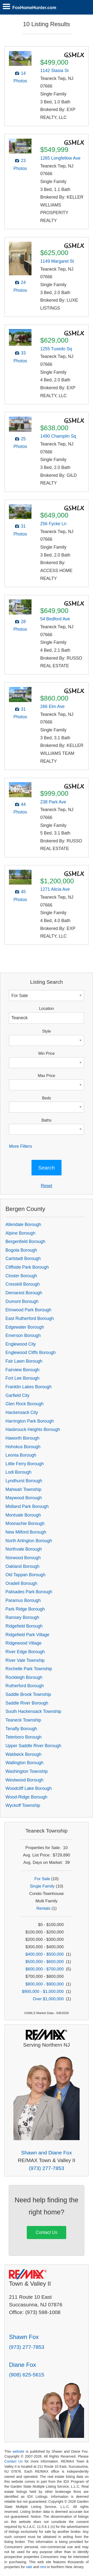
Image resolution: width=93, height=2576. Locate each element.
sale (29, 2567)
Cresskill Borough (22, 1284)
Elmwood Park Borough (28, 1309)
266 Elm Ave (52, 706)
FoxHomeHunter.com (34, 7)
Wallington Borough (24, 1762)
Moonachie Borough (24, 1523)
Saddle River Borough (26, 1703)
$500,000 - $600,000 (45, 1961)
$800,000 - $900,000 (45, 1984)
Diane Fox (22, 2364)
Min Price (46, 1053)
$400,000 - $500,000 (45, 1954)
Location (46, 1008)
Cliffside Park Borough (27, 1267)
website (18, 2451)
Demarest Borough (23, 1292)
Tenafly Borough (21, 1728)
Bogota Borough (21, 1250)
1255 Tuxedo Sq (56, 348)
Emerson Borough (23, 1335)
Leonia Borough (20, 1455)
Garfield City (17, 1395)
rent (43, 2567)
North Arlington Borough (28, 1540)
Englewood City (20, 1344)
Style (46, 1031)
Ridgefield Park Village (27, 1634)
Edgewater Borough (24, 1327)
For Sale (42, 1878)
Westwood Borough (24, 1780)
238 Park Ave (53, 801)
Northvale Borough (23, 1549)
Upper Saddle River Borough (33, 1745)
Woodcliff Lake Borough (28, 1788)
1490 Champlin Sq (58, 436)
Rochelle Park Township (28, 1668)
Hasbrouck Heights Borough (32, 1429)
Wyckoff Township (22, 1805)
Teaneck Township (23, 1720)
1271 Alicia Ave (55, 889)
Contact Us (46, 2232)
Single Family (42, 1886)
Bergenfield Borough (25, 1241)
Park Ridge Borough (25, 1609)
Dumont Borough (21, 1301)
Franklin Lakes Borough (28, 1386)
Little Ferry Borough (24, 1463)
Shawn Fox (24, 2337)
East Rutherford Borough (29, 1318)
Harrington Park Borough (29, 1421)
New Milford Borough (25, 1532)
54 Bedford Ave (55, 618)
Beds (46, 1098)
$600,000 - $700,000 (45, 1969)
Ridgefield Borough (24, 1626)
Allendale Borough (23, 1224)
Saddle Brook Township (28, 1694)
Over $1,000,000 (48, 1999)
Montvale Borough (23, 1515)
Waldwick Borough (23, 1754)
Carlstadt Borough (23, 1258)
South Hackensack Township (33, 1711)
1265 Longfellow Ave (60, 158)
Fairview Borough (22, 1369)
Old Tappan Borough (25, 1574)
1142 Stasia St (54, 70)
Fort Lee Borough (22, 1378)
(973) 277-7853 (46, 2168)
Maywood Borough (23, 1497)
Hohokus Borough (22, 1446)
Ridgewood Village (23, 1643)
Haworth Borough (22, 1438)
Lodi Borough (18, 1472)
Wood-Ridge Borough (26, 1797)
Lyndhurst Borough (23, 1480)
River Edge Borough (25, 1651)
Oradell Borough (21, 1583)
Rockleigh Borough (23, 1677)
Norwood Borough (23, 1557)
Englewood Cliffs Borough (30, 1352)
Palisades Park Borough (28, 1591)
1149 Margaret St (57, 261)
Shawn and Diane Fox (46, 2152)
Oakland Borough (22, 1566)
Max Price (46, 1076)
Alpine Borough (20, 1233)
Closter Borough (21, 1275)
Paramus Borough (23, 1600)
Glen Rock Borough (24, 1403)
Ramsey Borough (22, 1617)
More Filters (20, 1146)
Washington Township (26, 1771)
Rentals (43, 1908)
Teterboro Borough (23, 1737)
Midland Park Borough (27, 1506)
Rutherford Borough (24, 1685)
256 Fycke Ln (53, 523)
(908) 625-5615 (26, 2374)
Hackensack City (21, 1412)
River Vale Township (25, 1660)
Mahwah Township (23, 1489)
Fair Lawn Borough (23, 1361)
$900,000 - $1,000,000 (43, 1991)
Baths (46, 1120)
